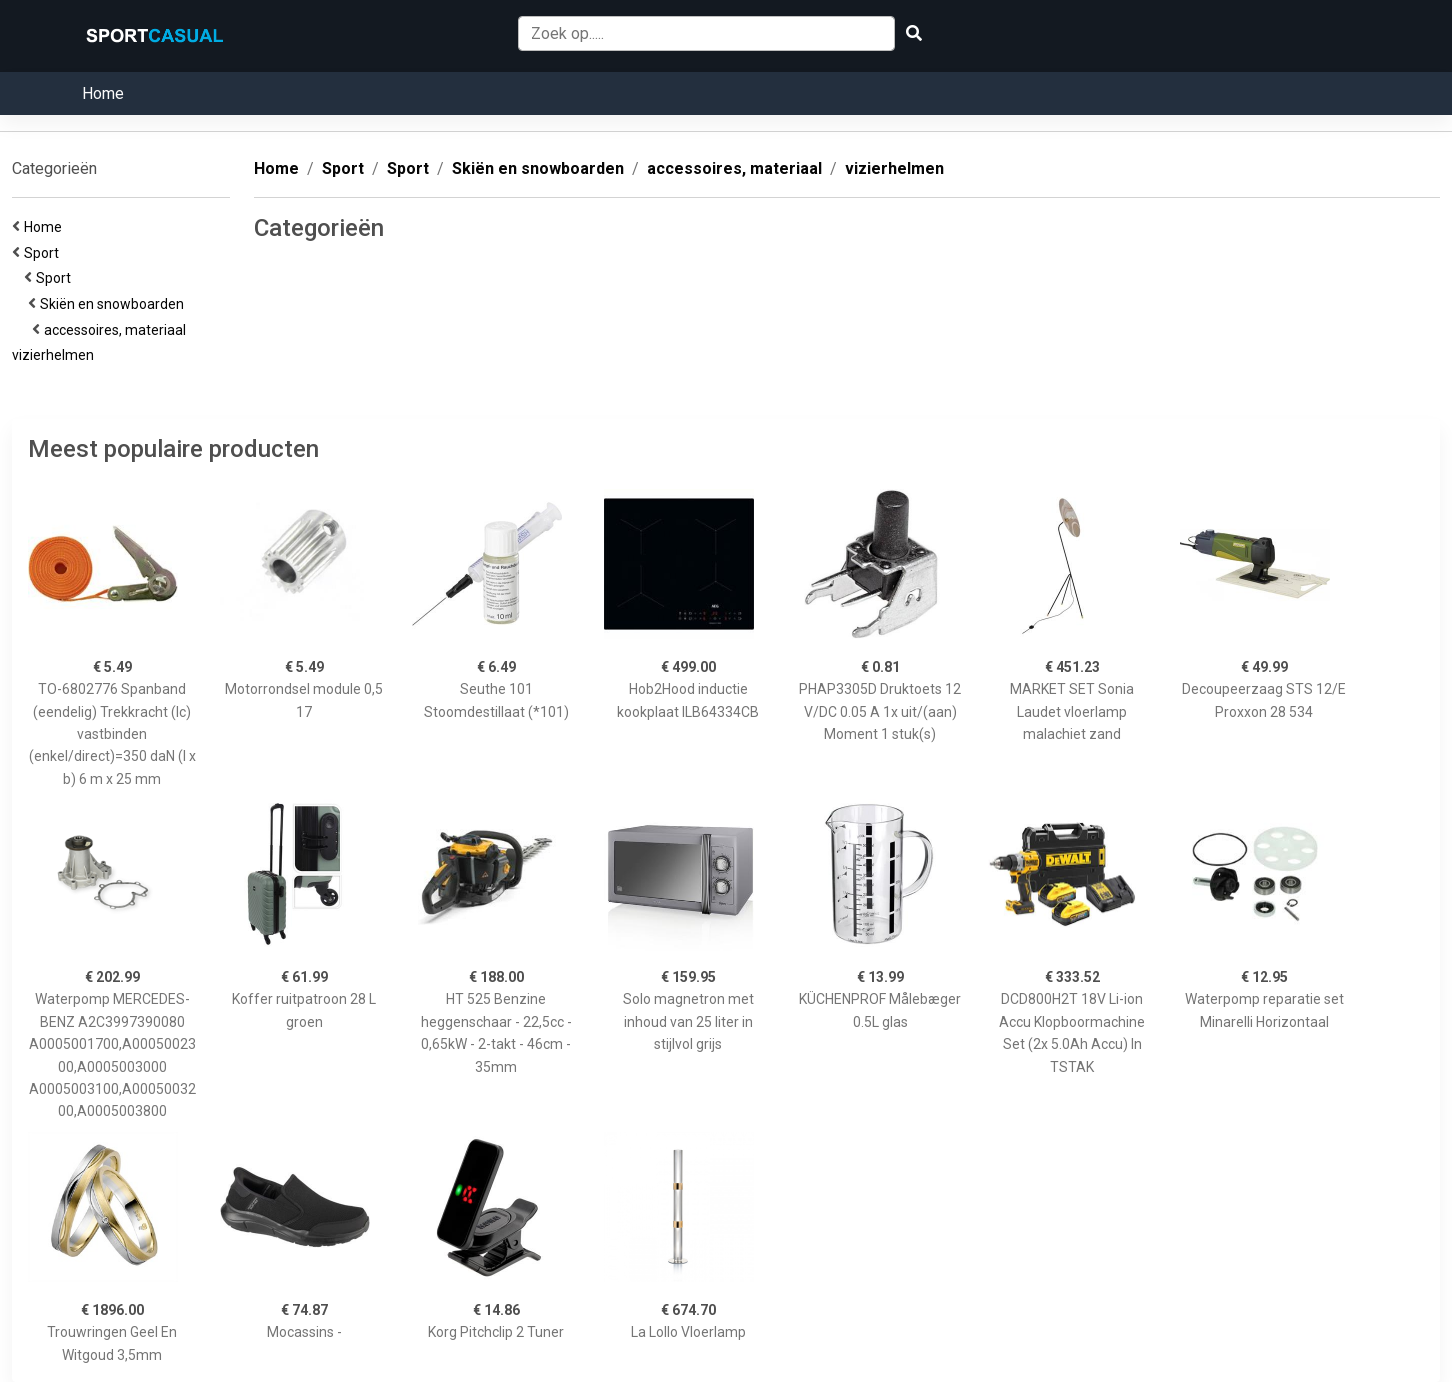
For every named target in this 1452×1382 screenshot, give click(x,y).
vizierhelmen (56, 355)
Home (103, 93)
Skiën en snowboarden (115, 304)
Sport (44, 253)
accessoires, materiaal (118, 330)
